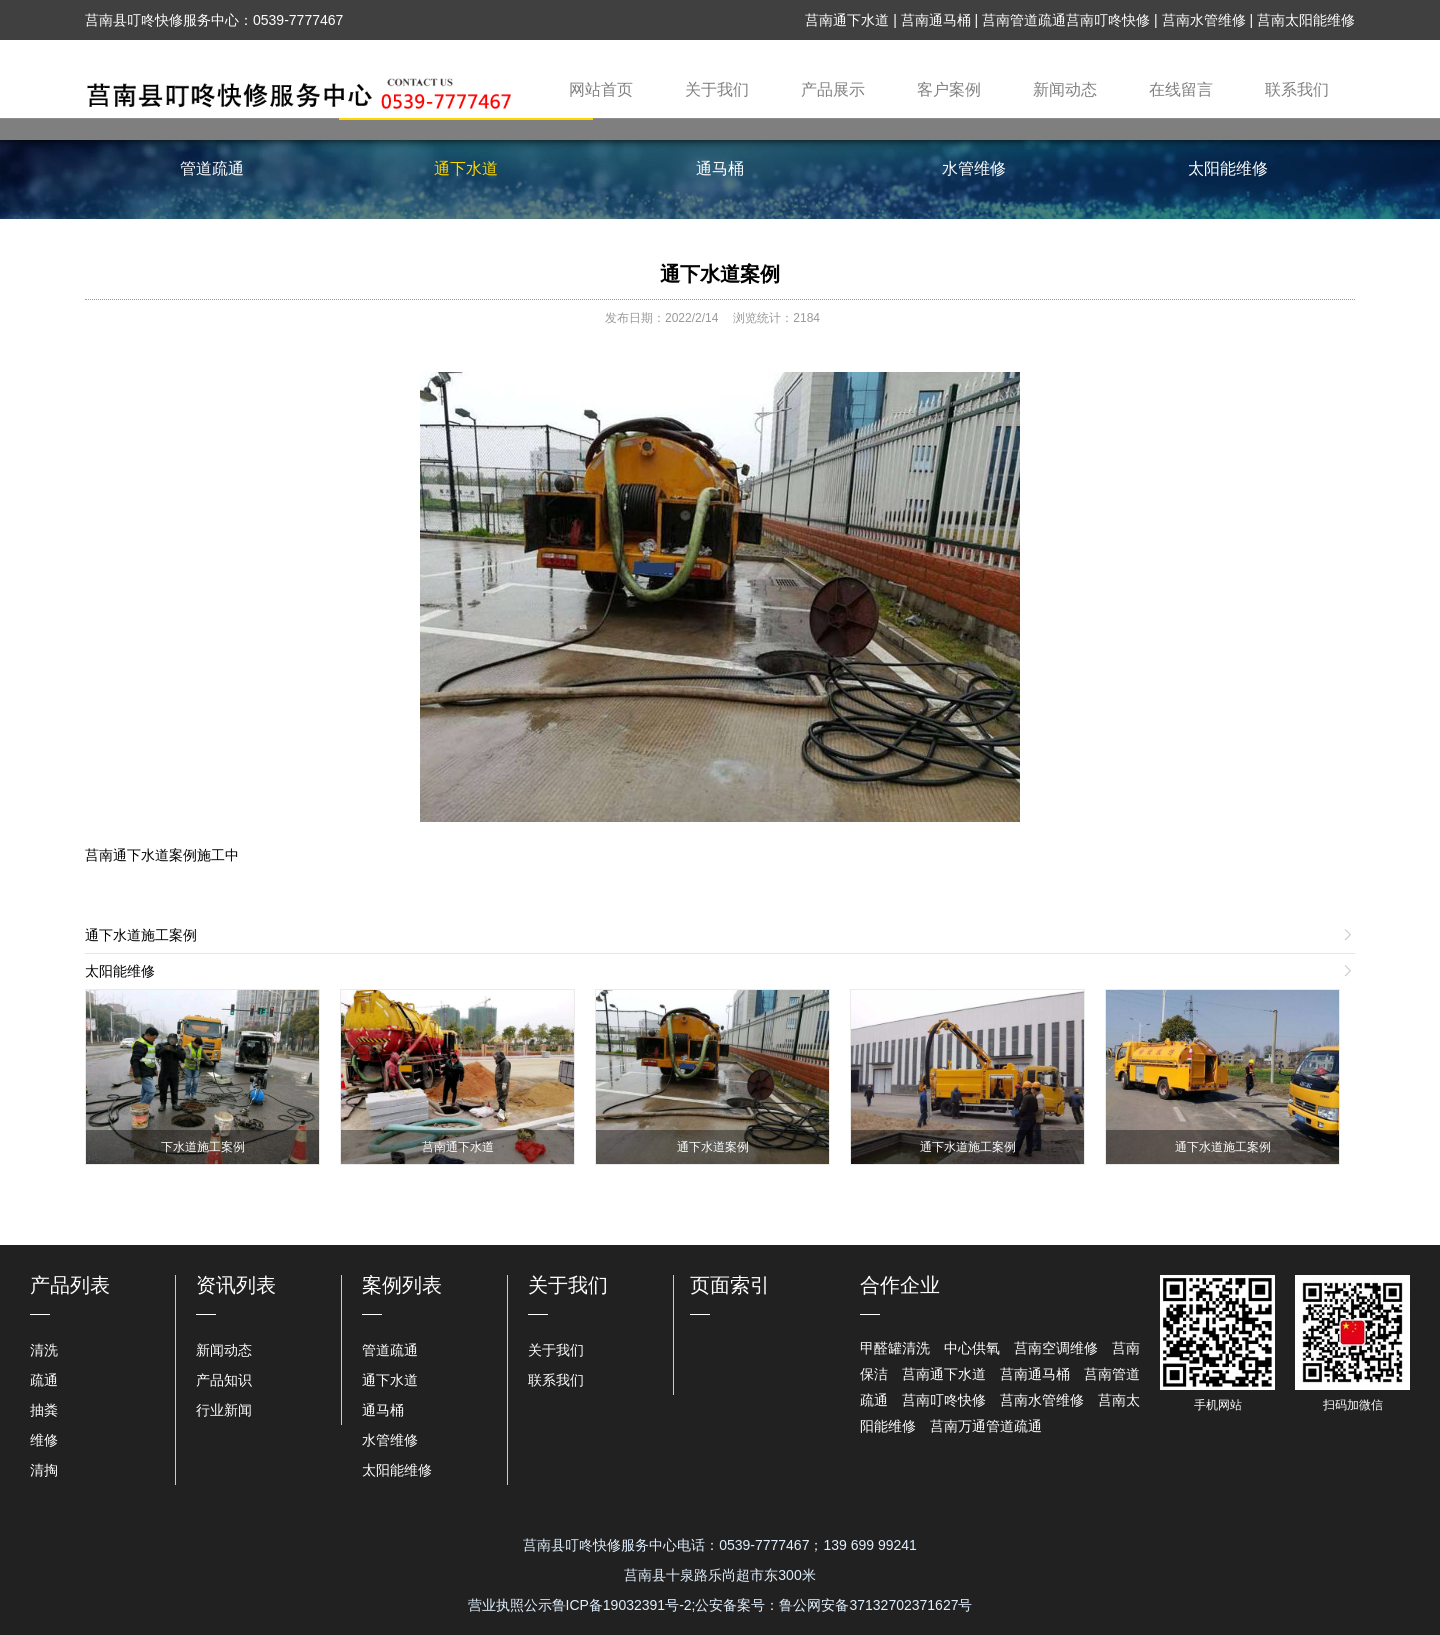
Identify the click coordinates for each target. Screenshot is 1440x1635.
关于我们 (717, 89)
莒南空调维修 (1056, 1348)
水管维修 (974, 168)
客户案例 (949, 89)
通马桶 (720, 168)
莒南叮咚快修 (1108, 20)
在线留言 (1181, 89)
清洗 (44, 1350)
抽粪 (44, 1410)
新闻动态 (1065, 89)
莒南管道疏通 (1024, 20)
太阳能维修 (1228, 168)
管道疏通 (212, 168)
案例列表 (402, 1285)
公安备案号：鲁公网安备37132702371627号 (833, 1605)
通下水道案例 (720, 274)
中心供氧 (972, 1348)
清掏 (44, 1470)
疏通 (44, 1380)
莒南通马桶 (936, 20)
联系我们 (1297, 89)
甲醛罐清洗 (895, 1348)
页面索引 (730, 1285)
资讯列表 (236, 1285)
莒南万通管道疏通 (986, 1426)
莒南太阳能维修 (1306, 20)
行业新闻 (224, 1410)
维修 (44, 1440)
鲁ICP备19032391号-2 (622, 1605)
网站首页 (601, 89)
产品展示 (833, 89)
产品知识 (224, 1380)
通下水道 (466, 168)
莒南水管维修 (1204, 20)
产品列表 (70, 1285)
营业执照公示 (510, 1605)
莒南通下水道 (847, 20)
